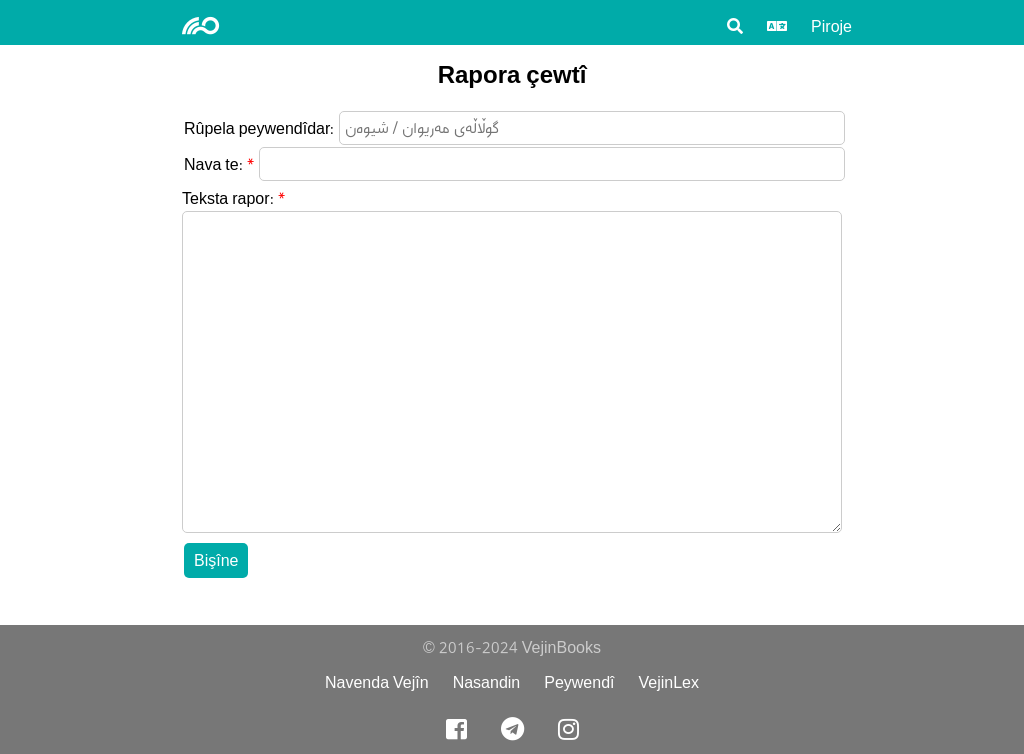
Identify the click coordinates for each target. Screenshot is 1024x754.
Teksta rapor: (228, 198)
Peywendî (579, 682)
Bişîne (216, 560)
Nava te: (213, 164)
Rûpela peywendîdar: (259, 128)
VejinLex (669, 682)
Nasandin (487, 682)
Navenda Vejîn (377, 682)
